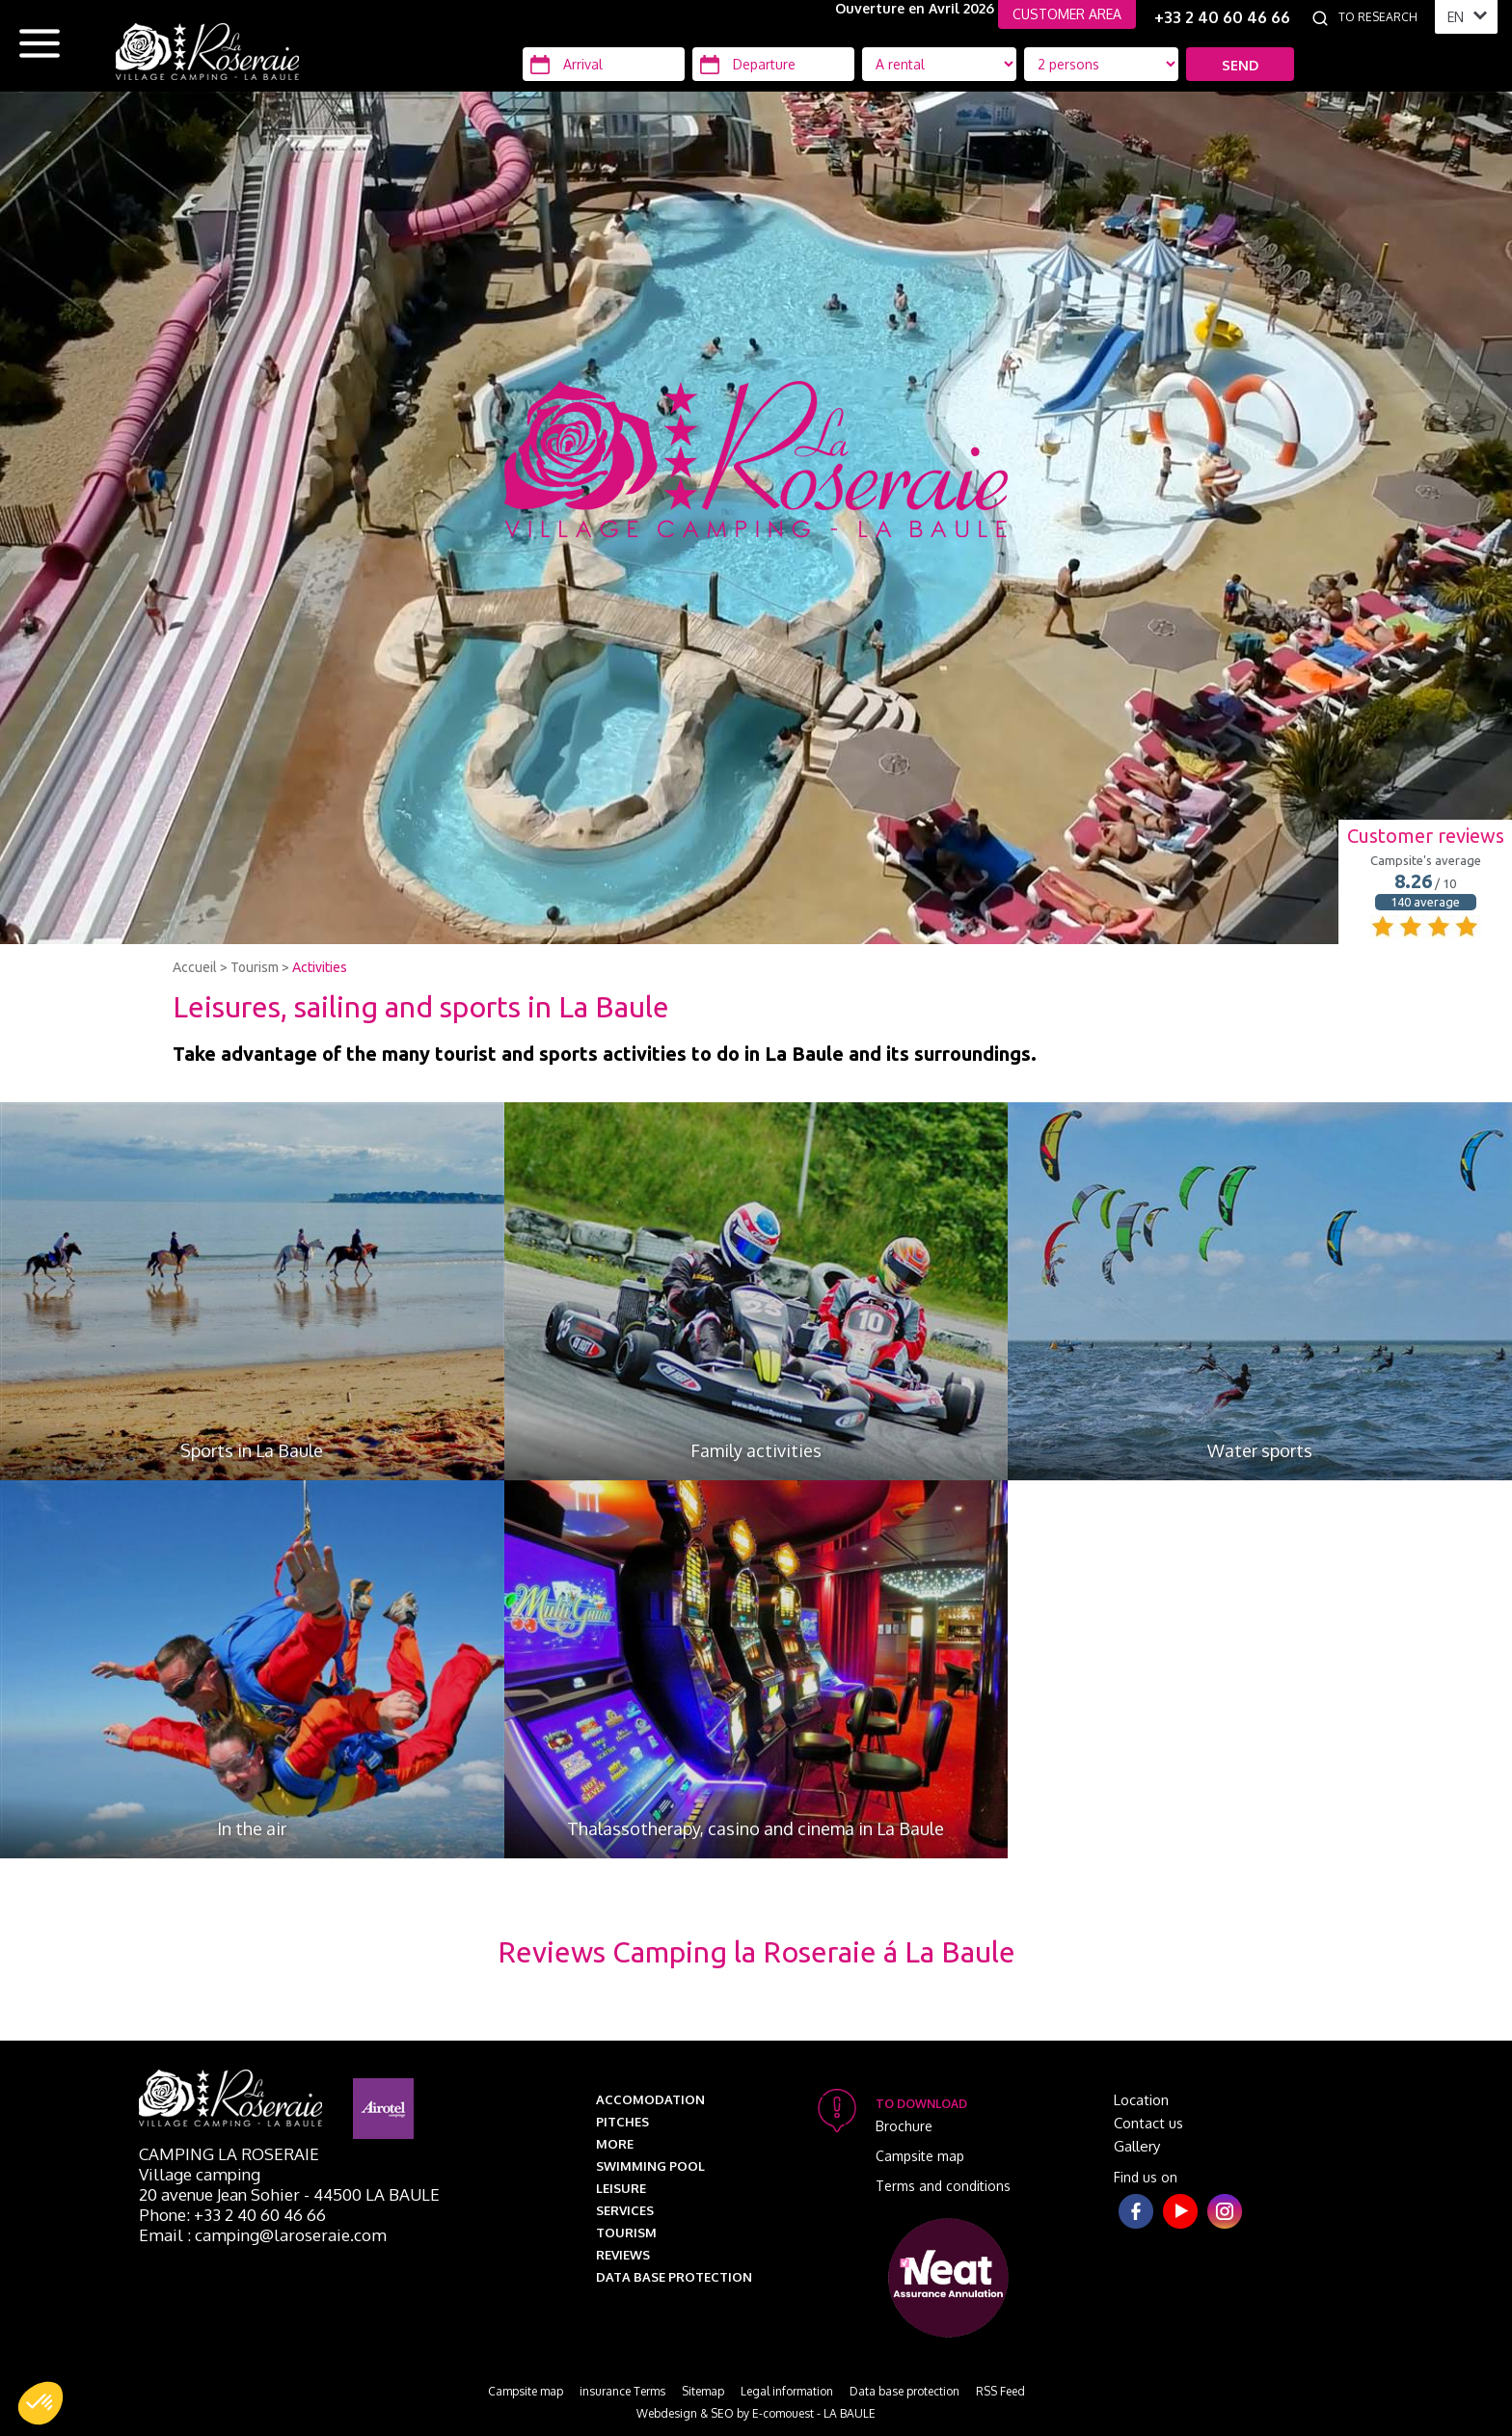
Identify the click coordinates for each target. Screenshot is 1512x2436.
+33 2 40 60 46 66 (1222, 17)
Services (625, 2210)
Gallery (1137, 2146)
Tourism (254, 967)
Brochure (904, 2126)
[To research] (1381, 17)
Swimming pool (650, 2166)
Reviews (623, 2254)
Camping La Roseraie (229, 2154)
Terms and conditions (943, 2186)
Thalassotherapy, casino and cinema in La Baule (755, 1828)
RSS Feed (1000, 2391)
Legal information (787, 2391)
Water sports (1259, 1450)
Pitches (622, 2121)
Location (1141, 2100)
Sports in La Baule (251, 1450)
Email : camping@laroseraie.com (263, 2235)
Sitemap (703, 2391)
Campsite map (920, 2156)
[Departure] (773, 64)
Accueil (195, 967)
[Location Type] (1101, 64)
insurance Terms (622, 2391)
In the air (251, 1828)
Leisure (621, 2188)
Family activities (756, 1450)
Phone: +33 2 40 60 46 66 (232, 2215)
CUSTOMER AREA (1066, 14)
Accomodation (650, 2099)
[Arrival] (604, 64)
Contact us (1148, 2123)
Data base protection (674, 2277)
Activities (319, 967)
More (615, 2144)
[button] (40, 2403)
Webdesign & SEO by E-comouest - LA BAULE (756, 2413)
